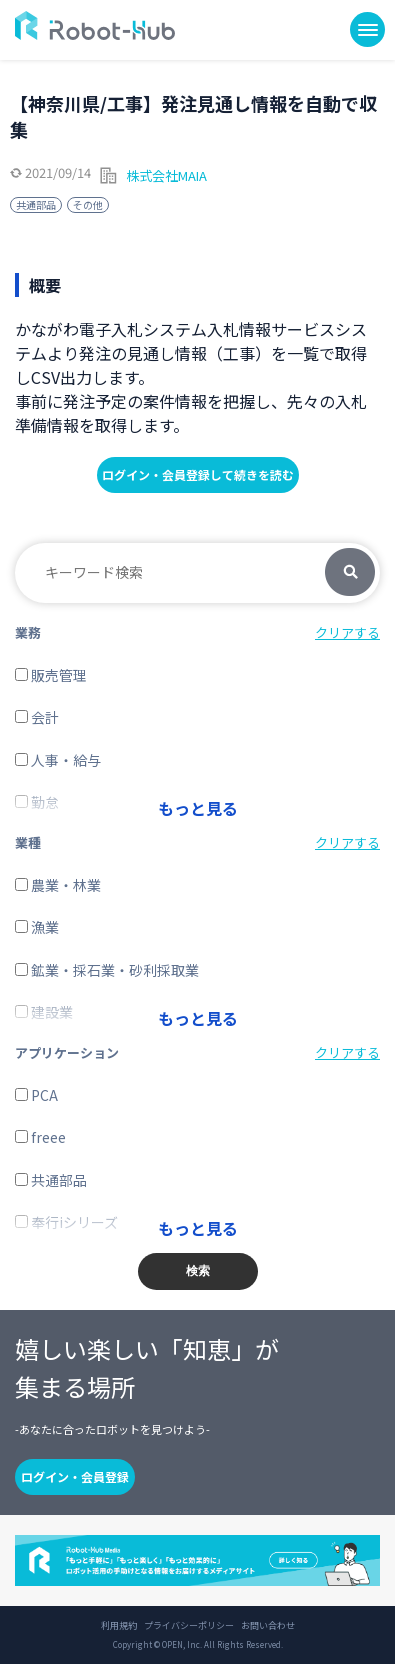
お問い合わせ (268, 1626)
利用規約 (119, 1626)
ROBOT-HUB (95, 25)
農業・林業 (58, 885)
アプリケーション (67, 1052)
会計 (37, 717)
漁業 (37, 927)
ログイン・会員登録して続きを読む (198, 474)
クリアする (347, 632)
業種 (28, 842)
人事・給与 (58, 760)
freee (40, 1137)
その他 (88, 204)
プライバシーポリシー (189, 1626)
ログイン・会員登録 (75, 1476)
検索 (350, 573)
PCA (36, 1095)
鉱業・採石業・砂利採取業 (107, 970)
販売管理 (51, 675)
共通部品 (36, 204)
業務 (28, 632)
